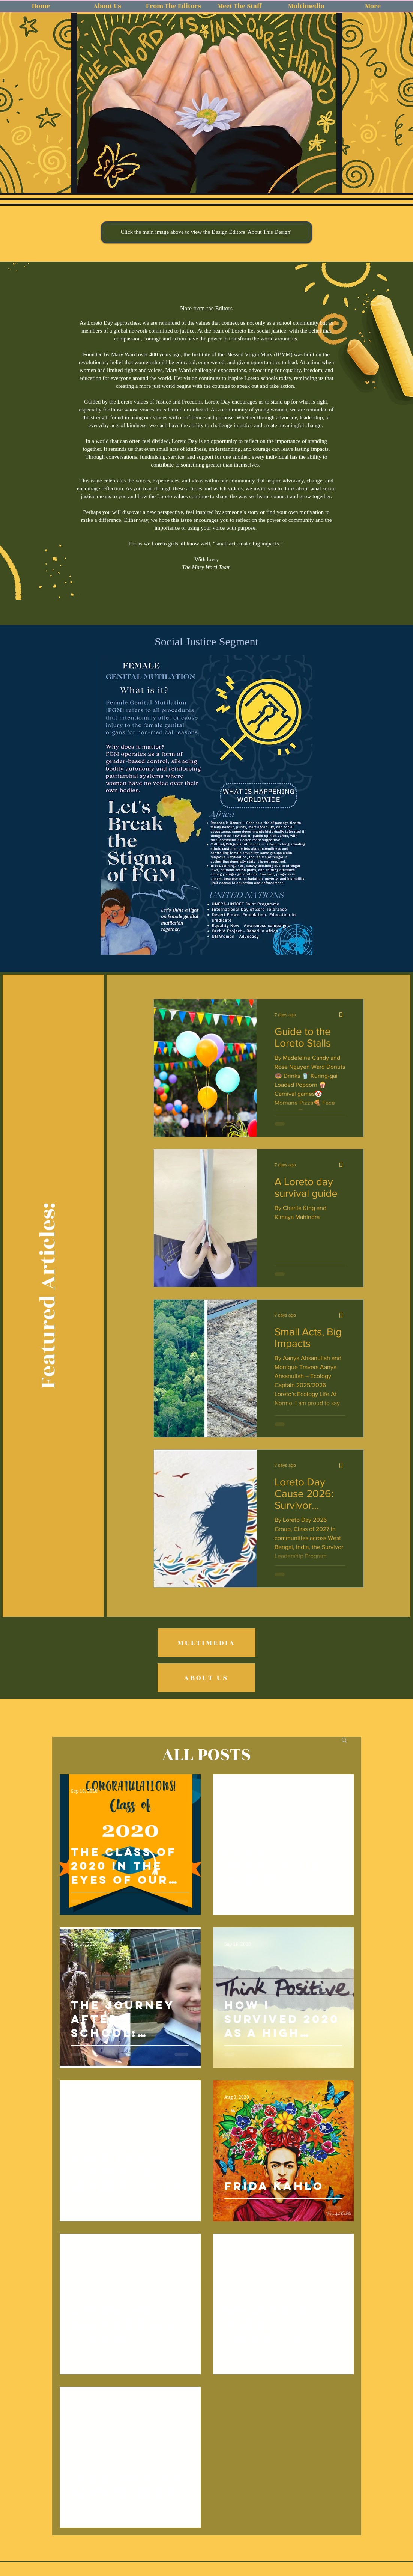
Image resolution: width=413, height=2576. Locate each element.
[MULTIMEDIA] (206, 1642)
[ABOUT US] (206, 1677)
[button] (206, 104)
